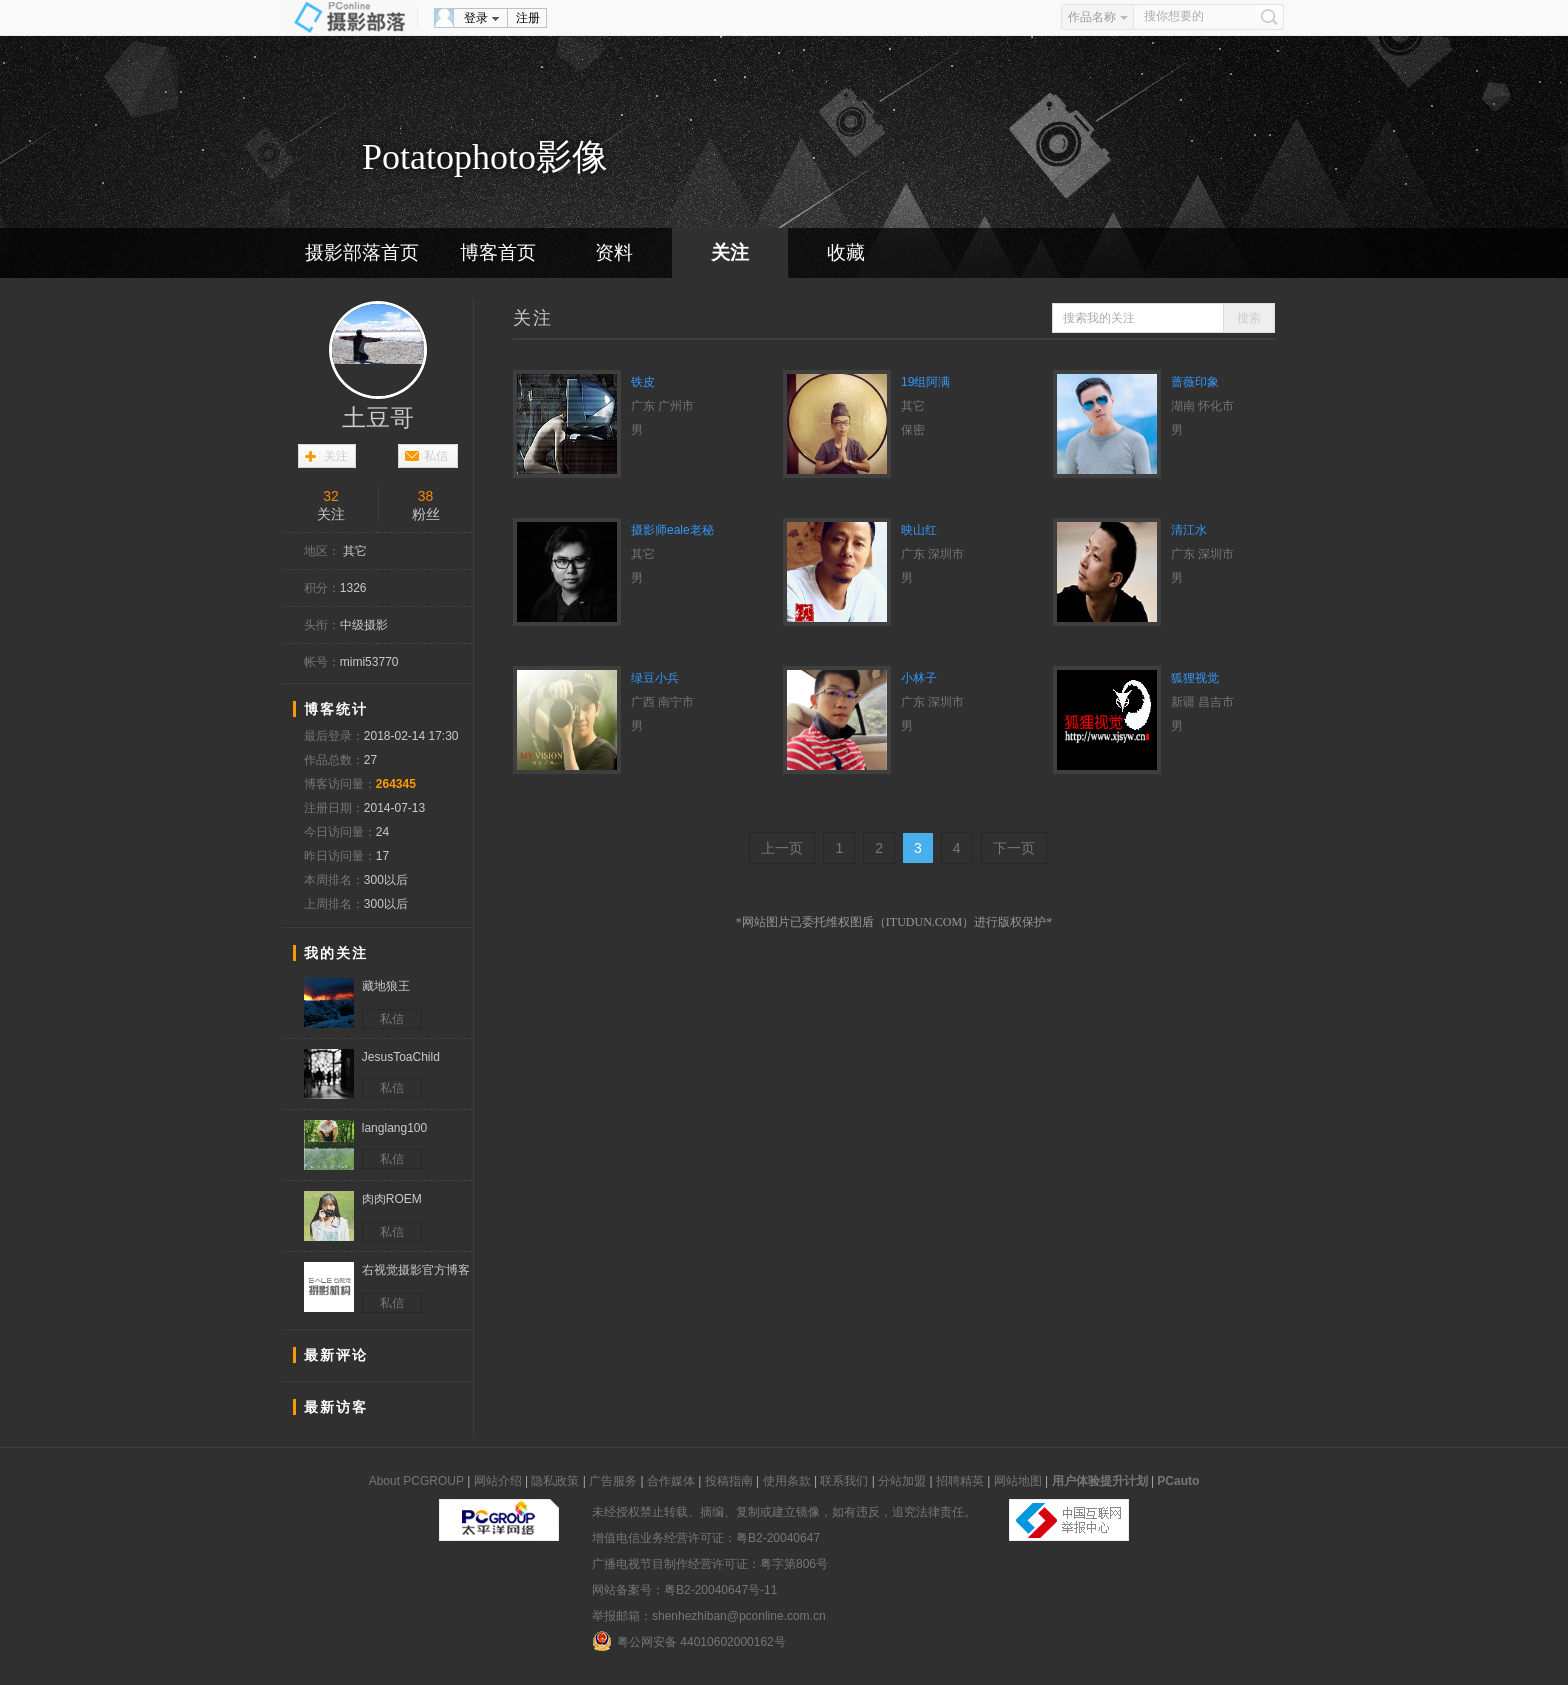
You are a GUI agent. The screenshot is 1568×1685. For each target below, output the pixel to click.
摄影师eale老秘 (672, 530)
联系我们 (844, 1481)
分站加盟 (902, 1481)
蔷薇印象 (1195, 382)
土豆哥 (378, 418)
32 (331, 496)
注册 (528, 18)
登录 (476, 18)
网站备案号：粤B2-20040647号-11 (684, 1590)
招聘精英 (960, 1481)
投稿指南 (729, 1481)
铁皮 (643, 382)
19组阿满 (925, 382)
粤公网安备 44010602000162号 (689, 1641)
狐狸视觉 (1195, 678)
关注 (730, 252)
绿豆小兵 (655, 678)
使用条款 (787, 1481)
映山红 (919, 530)
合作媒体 (671, 1481)
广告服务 (613, 1481)
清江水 (1189, 530)
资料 (614, 252)
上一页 (782, 848)
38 (426, 496)
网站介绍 (498, 1481)
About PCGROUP (416, 1481)
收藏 (846, 252)
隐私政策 (555, 1481)
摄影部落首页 (362, 252)
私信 (436, 456)
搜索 (1249, 318)
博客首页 (498, 252)
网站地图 (1018, 1481)
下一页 (1014, 848)
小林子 (919, 678)
